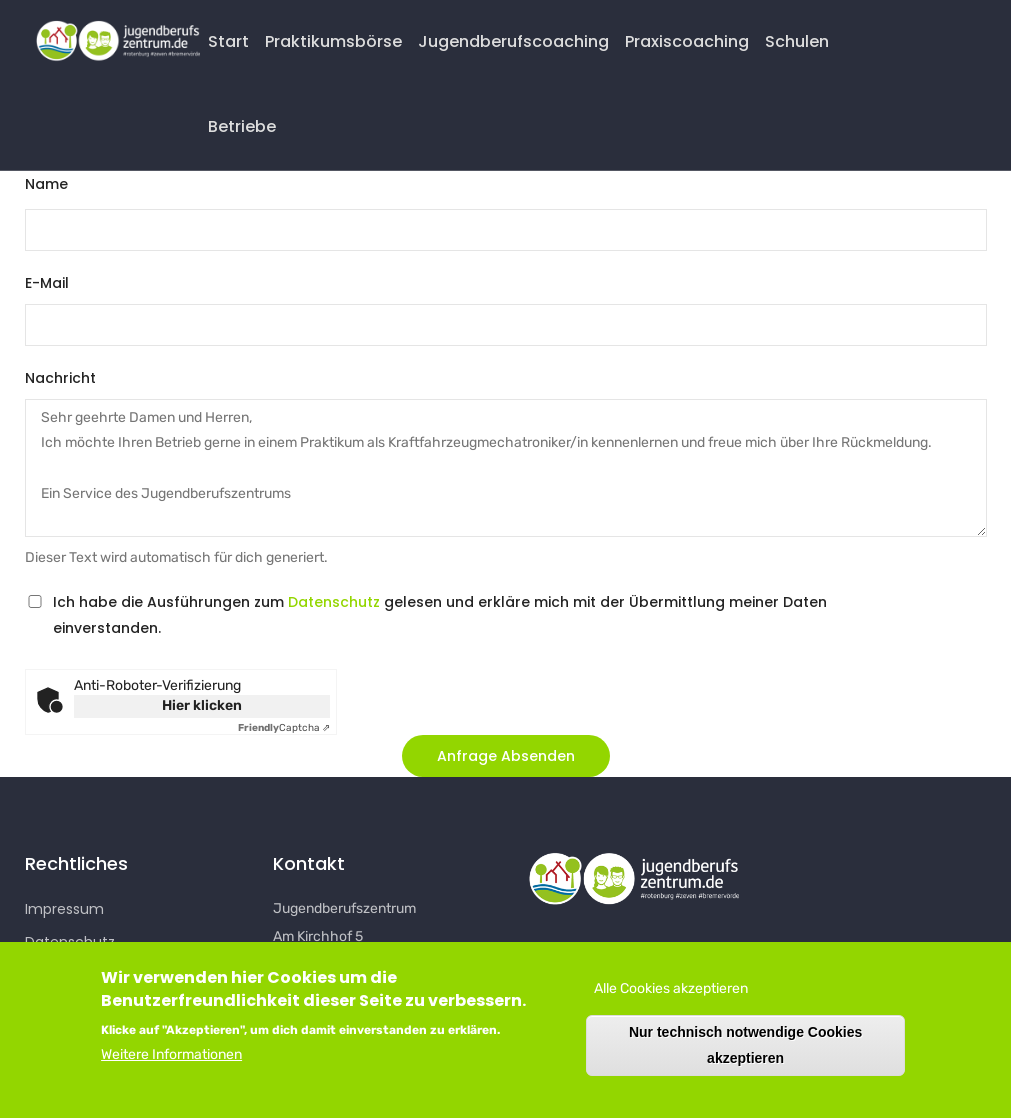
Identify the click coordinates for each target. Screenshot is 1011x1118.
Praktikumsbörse (333, 41)
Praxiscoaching (687, 41)
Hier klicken (202, 705)
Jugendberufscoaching (513, 41)
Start (228, 41)
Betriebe (242, 126)
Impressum (64, 909)
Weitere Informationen (171, 1059)
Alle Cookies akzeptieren (671, 993)
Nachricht (60, 378)
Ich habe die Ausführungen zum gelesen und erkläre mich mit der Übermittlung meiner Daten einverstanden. (440, 614)
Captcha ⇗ (284, 728)
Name (46, 184)
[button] (506, 756)
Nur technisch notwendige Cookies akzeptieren (745, 1049)
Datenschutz (334, 602)
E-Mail (47, 283)
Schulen (797, 41)
